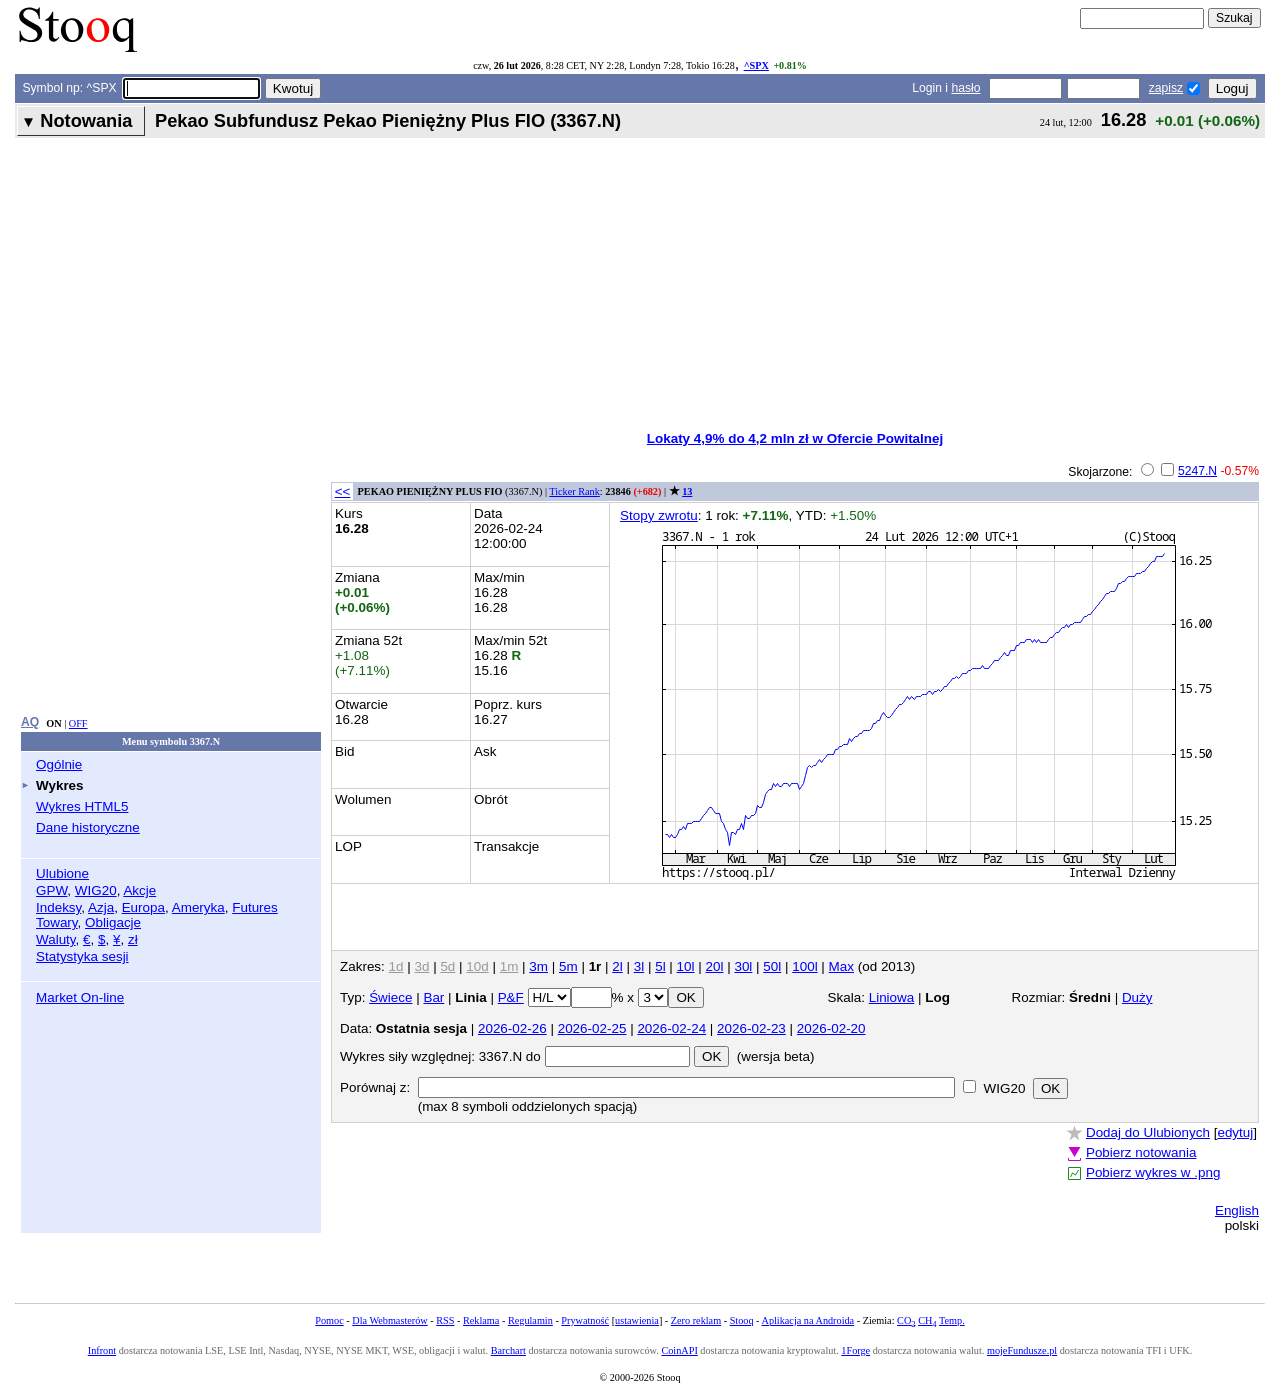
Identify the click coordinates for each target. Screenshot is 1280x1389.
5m (568, 966)
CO (906, 1320)
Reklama (481, 1320)
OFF (78, 723)
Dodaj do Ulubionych (1148, 1132)
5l (660, 966)
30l (743, 966)
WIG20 (96, 890)
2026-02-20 (831, 1028)
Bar (433, 997)
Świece (390, 997)
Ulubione (62, 873)
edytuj (1235, 1132)
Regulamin (530, 1320)
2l (617, 966)
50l (772, 966)
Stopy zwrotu (659, 515)
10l (686, 966)
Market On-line (80, 997)
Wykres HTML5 (82, 806)
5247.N (1197, 471)
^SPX (756, 65)
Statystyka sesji (82, 956)
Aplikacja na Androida (808, 1320)
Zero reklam (696, 1320)
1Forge (855, 1350)
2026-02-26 (512, 1028)
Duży (1137, 997)
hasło (965, 88)
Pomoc (329, 1320)
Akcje (139, 890)
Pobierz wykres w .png (1153, 1172)
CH (927, 1320)
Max (841, 966)
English (1237, 1210)
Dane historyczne (88, 827)
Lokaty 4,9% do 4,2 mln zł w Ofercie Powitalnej (795, 438)
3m (538, 966)
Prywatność (585, 1320)
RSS (445, 1320)
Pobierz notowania (1141, 1152)
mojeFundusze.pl (1022, 1350)
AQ (30, 722)
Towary (57, 922)
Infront (102, 1350)
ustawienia (637, 1320)
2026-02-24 (671, 1028)
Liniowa (892, 997)
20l (715, 966)
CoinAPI (679, 1350)
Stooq (742, 1320)
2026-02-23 (751, 1028)
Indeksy (58, 907)
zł (133, 939)
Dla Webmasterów (389, 1320)
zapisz (1166, 88)
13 (687, 491)
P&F (511, 997)
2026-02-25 (592, 1028)
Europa (143, 907)
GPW (51, 890)
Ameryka (198, 907)
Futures (255, 907)
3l (639, 966)
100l (804, 966)
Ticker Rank (574, 491)
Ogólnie (59, 764)
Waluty (56, 939)
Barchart (508, 1350)
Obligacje (113, 922)
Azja (101, 907)
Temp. (952, 1320)
